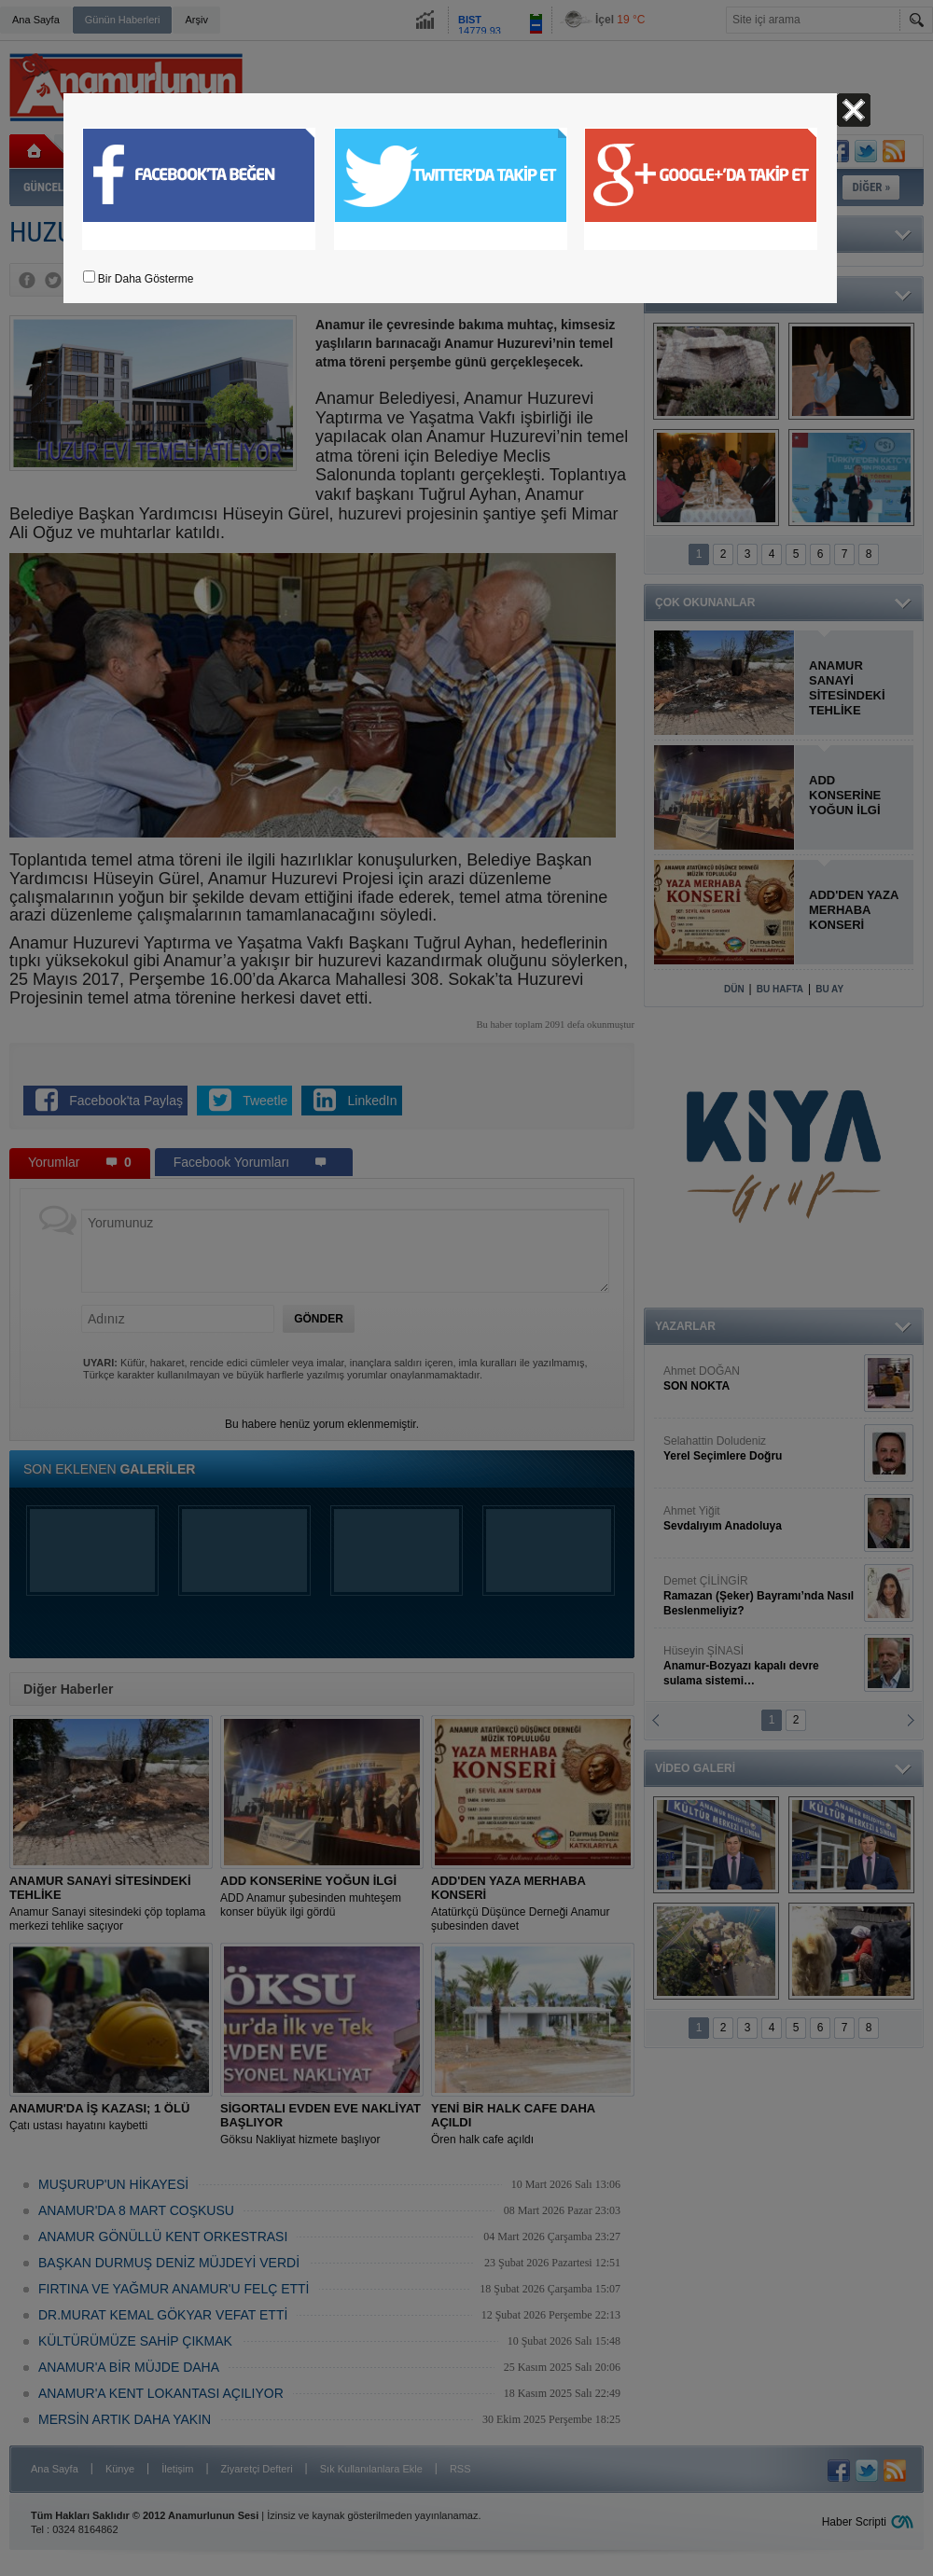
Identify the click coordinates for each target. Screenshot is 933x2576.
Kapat (853, 110)
